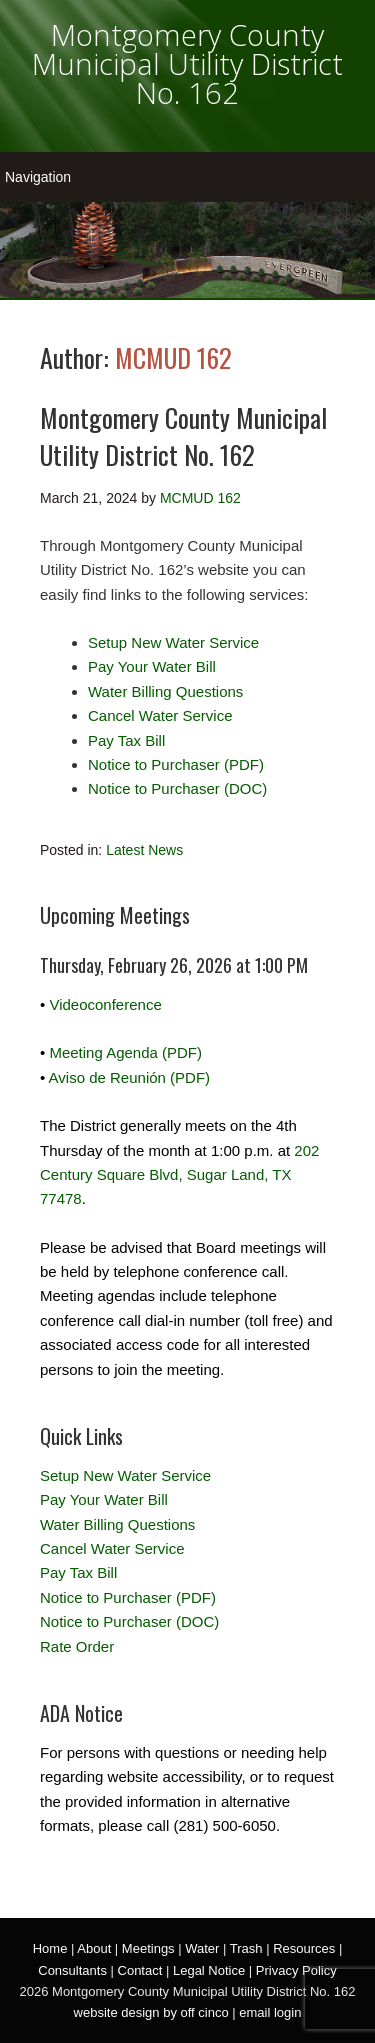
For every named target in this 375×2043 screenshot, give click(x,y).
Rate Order (77, 1646)
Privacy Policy (296, 1970)
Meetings (148, 1948)
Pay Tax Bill (126, 740)
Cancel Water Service (160, 715)
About (94, 1948)
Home (50, 1948)
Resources (304, 1948)
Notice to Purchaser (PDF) (176, 764)
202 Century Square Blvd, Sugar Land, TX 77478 (179, 1175)
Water (202, 1948)
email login (270, 2012)
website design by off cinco (151, 2012)
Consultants (72, 1970)
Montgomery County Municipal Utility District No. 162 (187, 63)
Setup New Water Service (173, 642)
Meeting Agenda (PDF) (125, 1052)
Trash (246, 1948)
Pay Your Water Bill (152, 666)
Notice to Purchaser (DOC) (177, 788)
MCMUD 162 (173, 357)
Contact (140, 1970)
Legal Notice (209, 1970)
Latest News (144, 850)
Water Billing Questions (165, 691)
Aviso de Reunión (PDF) (129, 1077)
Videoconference (105, 1004)
